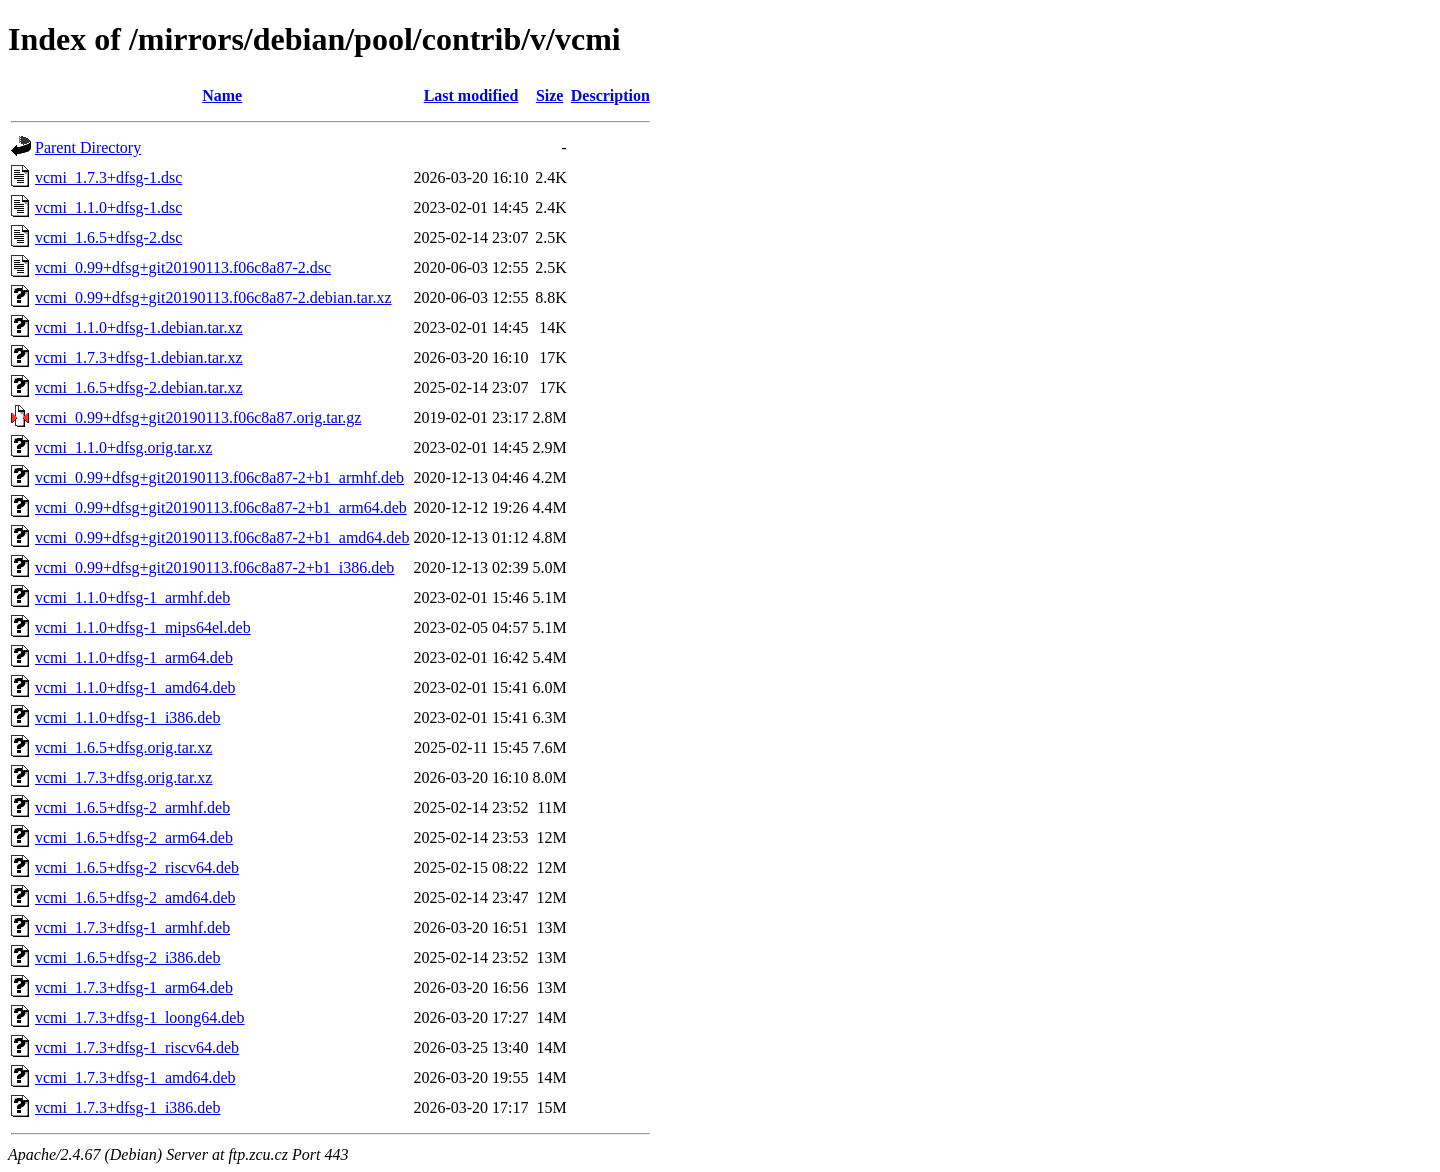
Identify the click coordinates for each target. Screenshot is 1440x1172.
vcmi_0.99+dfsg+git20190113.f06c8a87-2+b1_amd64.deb (222, 537)
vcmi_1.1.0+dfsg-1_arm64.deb (134, 657)
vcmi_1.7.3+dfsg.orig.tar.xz (123, 777)
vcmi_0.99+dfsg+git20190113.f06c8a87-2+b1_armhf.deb (219, 477)
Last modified (471, 95)
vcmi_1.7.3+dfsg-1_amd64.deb (135, 1077)
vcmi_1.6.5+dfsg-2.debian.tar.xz (139, 387)
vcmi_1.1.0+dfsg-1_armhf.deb (132, 597)
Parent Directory (88, 147)
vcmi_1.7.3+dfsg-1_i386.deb (127, 1107)
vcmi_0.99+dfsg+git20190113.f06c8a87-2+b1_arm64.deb (221, 507)
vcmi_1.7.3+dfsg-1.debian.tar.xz (139, 357)
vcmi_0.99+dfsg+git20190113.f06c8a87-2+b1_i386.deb (214, 567)
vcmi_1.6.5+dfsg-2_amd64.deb (135, 897)
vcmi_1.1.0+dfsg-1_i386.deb (127, 717)
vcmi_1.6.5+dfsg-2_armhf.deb (132, 807)
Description (610, 95)
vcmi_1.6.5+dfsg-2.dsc (108, 237)
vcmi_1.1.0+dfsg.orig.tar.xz (123, 447)
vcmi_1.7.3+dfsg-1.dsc (108, 177)
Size (550, 95)
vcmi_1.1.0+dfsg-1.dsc (108, 207)
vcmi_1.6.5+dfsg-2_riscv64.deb (137, 867)
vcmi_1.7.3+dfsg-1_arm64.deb (134, 987)
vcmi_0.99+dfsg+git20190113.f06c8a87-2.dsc (183, 267)
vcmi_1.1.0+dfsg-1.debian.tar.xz (139, 327)
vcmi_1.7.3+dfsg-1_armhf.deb (132, 927)
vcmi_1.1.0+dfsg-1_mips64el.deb (143, 627)
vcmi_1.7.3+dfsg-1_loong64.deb (139, 1017)
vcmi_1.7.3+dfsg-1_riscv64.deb (137, 1047)
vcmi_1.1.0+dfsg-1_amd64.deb (135, 687)
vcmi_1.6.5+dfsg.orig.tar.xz (123, 747)
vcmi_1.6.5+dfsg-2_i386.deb (127, 957)
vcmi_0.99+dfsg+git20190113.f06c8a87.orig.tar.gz (198, 417)
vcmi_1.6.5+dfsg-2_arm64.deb (134, 837)
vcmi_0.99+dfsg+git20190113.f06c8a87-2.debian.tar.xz (213, 297)
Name (222, 95)
